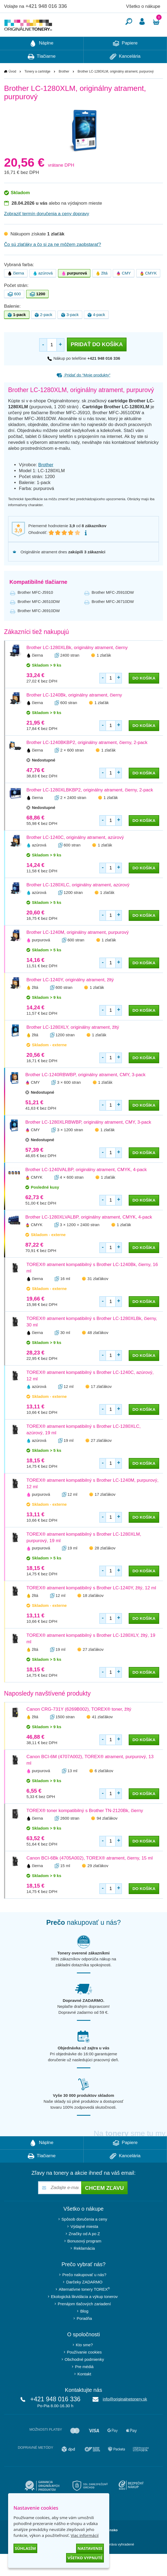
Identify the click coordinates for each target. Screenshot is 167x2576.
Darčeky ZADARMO (84, 2298)
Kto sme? (84, 2361)
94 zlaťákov (107, 1834)
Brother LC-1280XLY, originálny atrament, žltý (72, 1043)
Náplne (41, 59)
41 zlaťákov (102, 1733)
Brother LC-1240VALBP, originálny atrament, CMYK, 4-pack (86, 1185)
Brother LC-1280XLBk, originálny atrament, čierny (77, 663)
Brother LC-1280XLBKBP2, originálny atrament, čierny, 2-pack (89, 806)
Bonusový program (84, 2257)
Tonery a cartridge (37, 88)
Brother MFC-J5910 (35, 608)
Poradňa (84, 2334)
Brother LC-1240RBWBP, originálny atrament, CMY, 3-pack (85, 1090)
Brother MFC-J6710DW (113, 617)
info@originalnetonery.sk (125, 2415)
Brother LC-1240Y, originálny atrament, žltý (70, 996)
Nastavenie (90, 2548)
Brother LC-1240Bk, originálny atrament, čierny (74, 711)
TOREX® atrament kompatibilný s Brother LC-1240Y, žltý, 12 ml (91, 1604)
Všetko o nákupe (143, 6)
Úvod (12, 88)
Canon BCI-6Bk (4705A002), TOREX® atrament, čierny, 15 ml (89, 1874)
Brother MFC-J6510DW (39, 617)
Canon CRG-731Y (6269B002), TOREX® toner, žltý (78, 1725)
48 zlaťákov (97, 1348)
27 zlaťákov (101, 1456)
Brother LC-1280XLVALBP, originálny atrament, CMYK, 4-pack (88, 1233)
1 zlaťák (104, 671)
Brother (64, 88)
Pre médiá (84, 2383)
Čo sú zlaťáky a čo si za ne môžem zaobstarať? (52, 260)
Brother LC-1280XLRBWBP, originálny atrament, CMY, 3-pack (88, 1138)
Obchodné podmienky (84, 2375)
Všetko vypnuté (85, 2557)
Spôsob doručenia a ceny (84, 2235)
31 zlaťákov (97, 1294)
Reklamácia (84, 2264)
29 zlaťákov (97, 1881)
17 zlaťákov (101, 1402)
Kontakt (84, 2390)
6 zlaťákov (104, 1787)
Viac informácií (84, 2535)
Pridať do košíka (97, 360)
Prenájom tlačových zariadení (84, 2320)
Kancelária (125, 73)
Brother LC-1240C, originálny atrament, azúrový (75, 853)
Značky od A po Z (84, 2250)
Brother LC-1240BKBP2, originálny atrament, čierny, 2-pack (87, 758)
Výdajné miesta (84, 2242)
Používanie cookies (84, 2368)
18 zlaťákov (93, 1611)
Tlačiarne (42, 73)
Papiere (125, 59)
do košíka (143, 694)
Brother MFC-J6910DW (39, 627)
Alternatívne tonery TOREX (84, 2305)
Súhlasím (25, 2548)
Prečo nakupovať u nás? (84, 2291)
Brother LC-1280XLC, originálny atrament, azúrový (77, 901)
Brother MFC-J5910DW (113, 608)
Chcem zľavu (104, 2204)
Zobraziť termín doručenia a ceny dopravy (46, 229)
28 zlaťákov (105, 1564)
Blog (84, 2327)
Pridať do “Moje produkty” (83, 391)
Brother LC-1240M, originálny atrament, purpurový (77, 948)
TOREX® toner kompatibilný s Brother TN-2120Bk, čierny (84, 1826)
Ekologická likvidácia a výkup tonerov (84, 2312)
